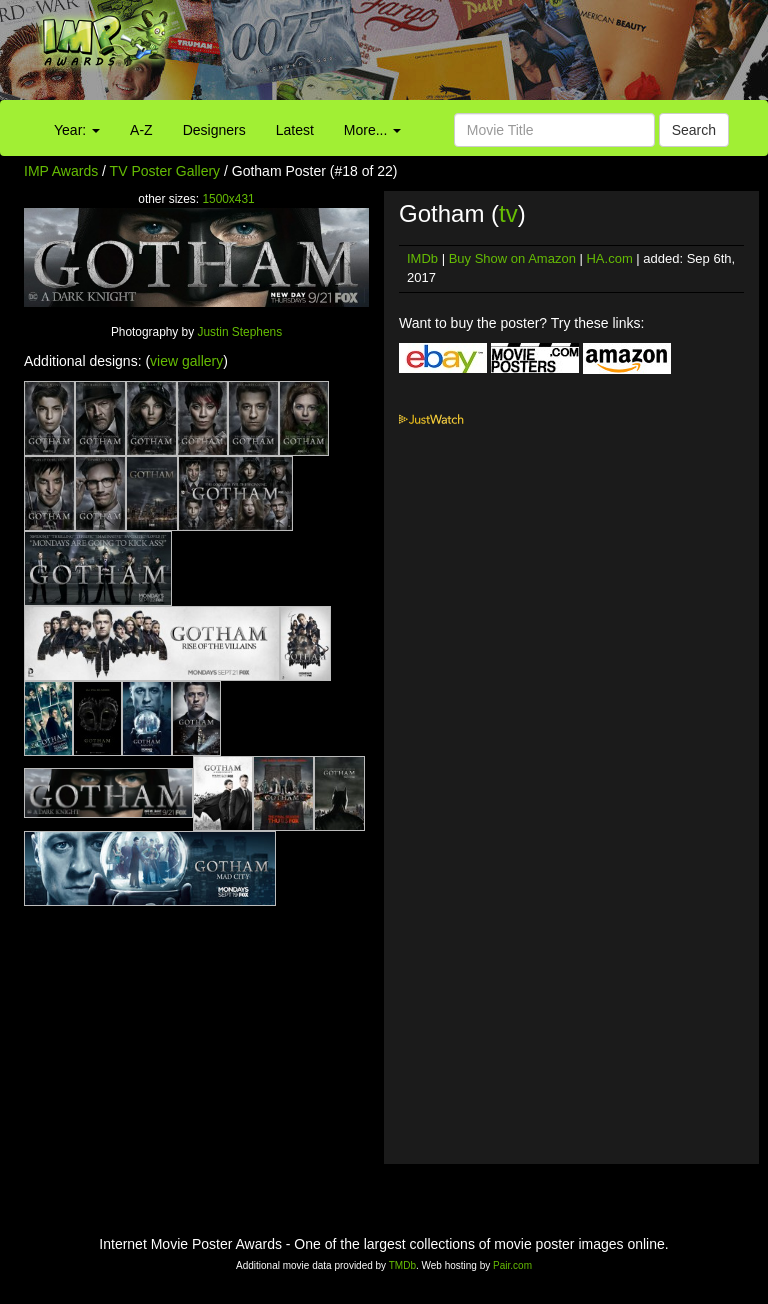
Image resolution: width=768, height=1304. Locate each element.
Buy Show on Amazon (512, 258)
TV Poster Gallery (165, 171)
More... (372, 130)
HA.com (609, 258)
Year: (77, 130)
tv (508, 213)
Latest (295, 130)
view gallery (186, 361)
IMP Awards (61, 171)
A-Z (141, 130)
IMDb (422, 258)
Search (694, 130)
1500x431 (228, 199)
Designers (214, 130)
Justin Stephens (239, 332)
